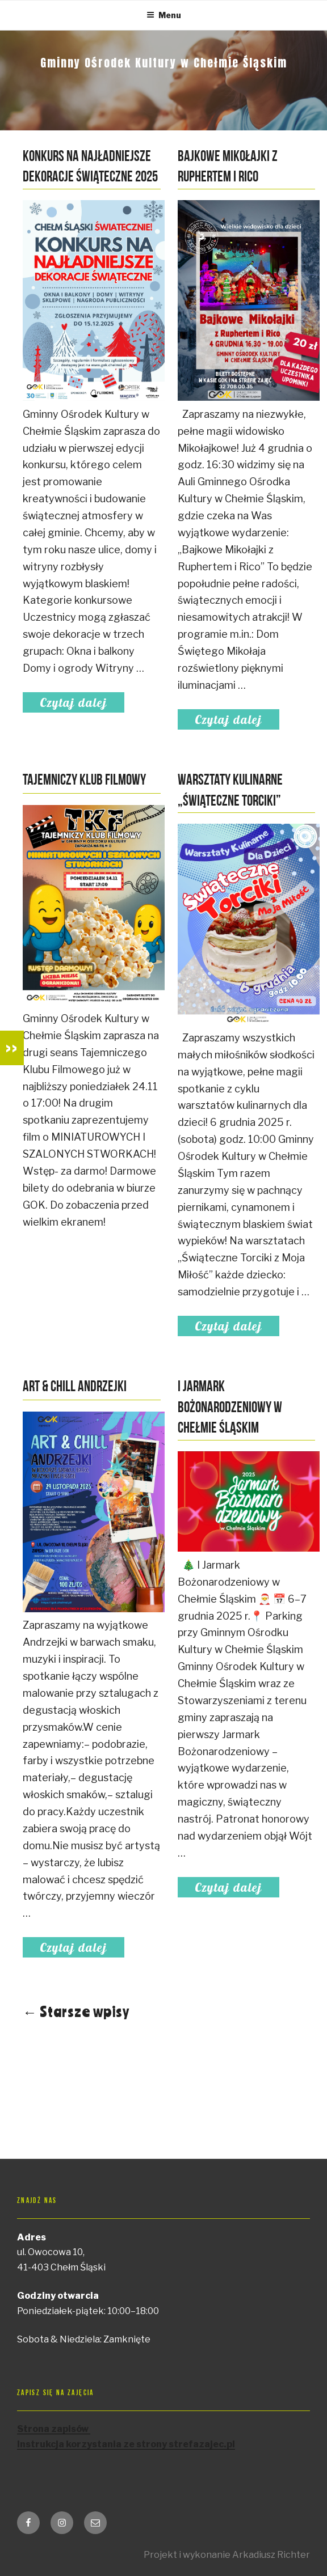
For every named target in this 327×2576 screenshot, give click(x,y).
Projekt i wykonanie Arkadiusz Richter (227, 2554)
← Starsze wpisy (76, 2011)
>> (12, 1047)
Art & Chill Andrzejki (75, 1387)
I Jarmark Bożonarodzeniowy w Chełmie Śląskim (230, 1408)
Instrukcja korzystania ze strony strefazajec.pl (126, 2444)
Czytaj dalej (82, 702)
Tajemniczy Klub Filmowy (84, 781)
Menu (163, 15)
